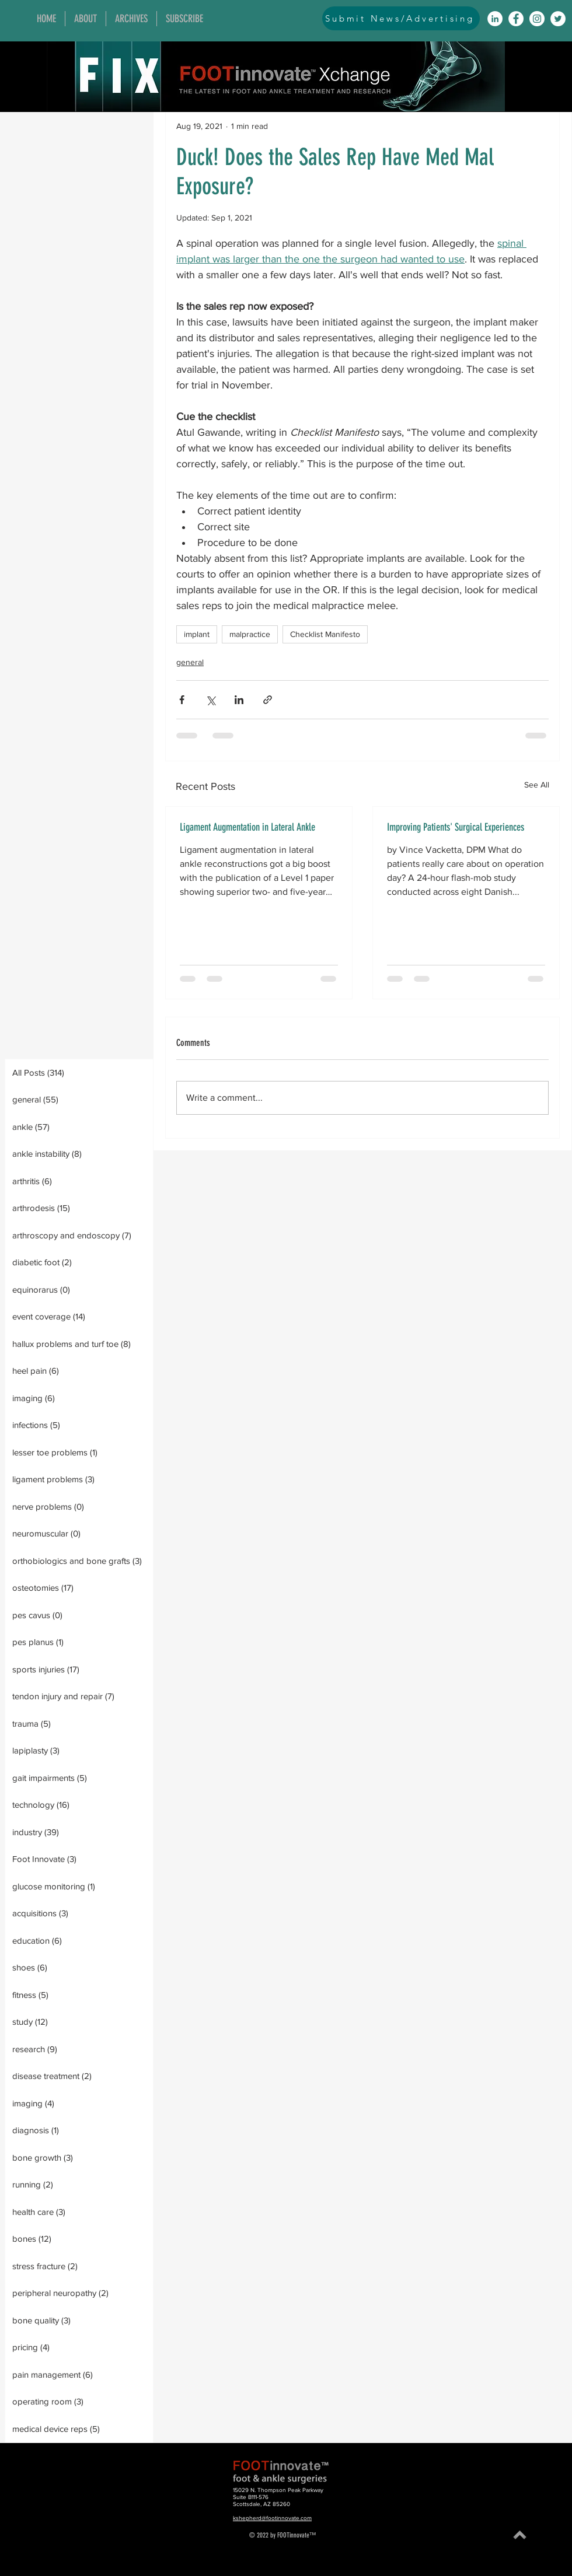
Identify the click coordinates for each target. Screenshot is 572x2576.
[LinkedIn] (495, 18)
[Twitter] (558, 18)
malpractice (249, 634)
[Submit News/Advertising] (401, 18)
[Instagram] (537, 18)
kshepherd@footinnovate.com (272, 2518)
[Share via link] (267, 699)
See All (536, 784)
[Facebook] (516, 18)
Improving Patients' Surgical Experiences (455, 827)
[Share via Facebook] (181, 699)
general (190, 662)
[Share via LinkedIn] (239, 699)
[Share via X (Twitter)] (210, 699)
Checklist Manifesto (325, 634)
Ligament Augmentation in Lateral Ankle (247, 827)
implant (197, 634)
